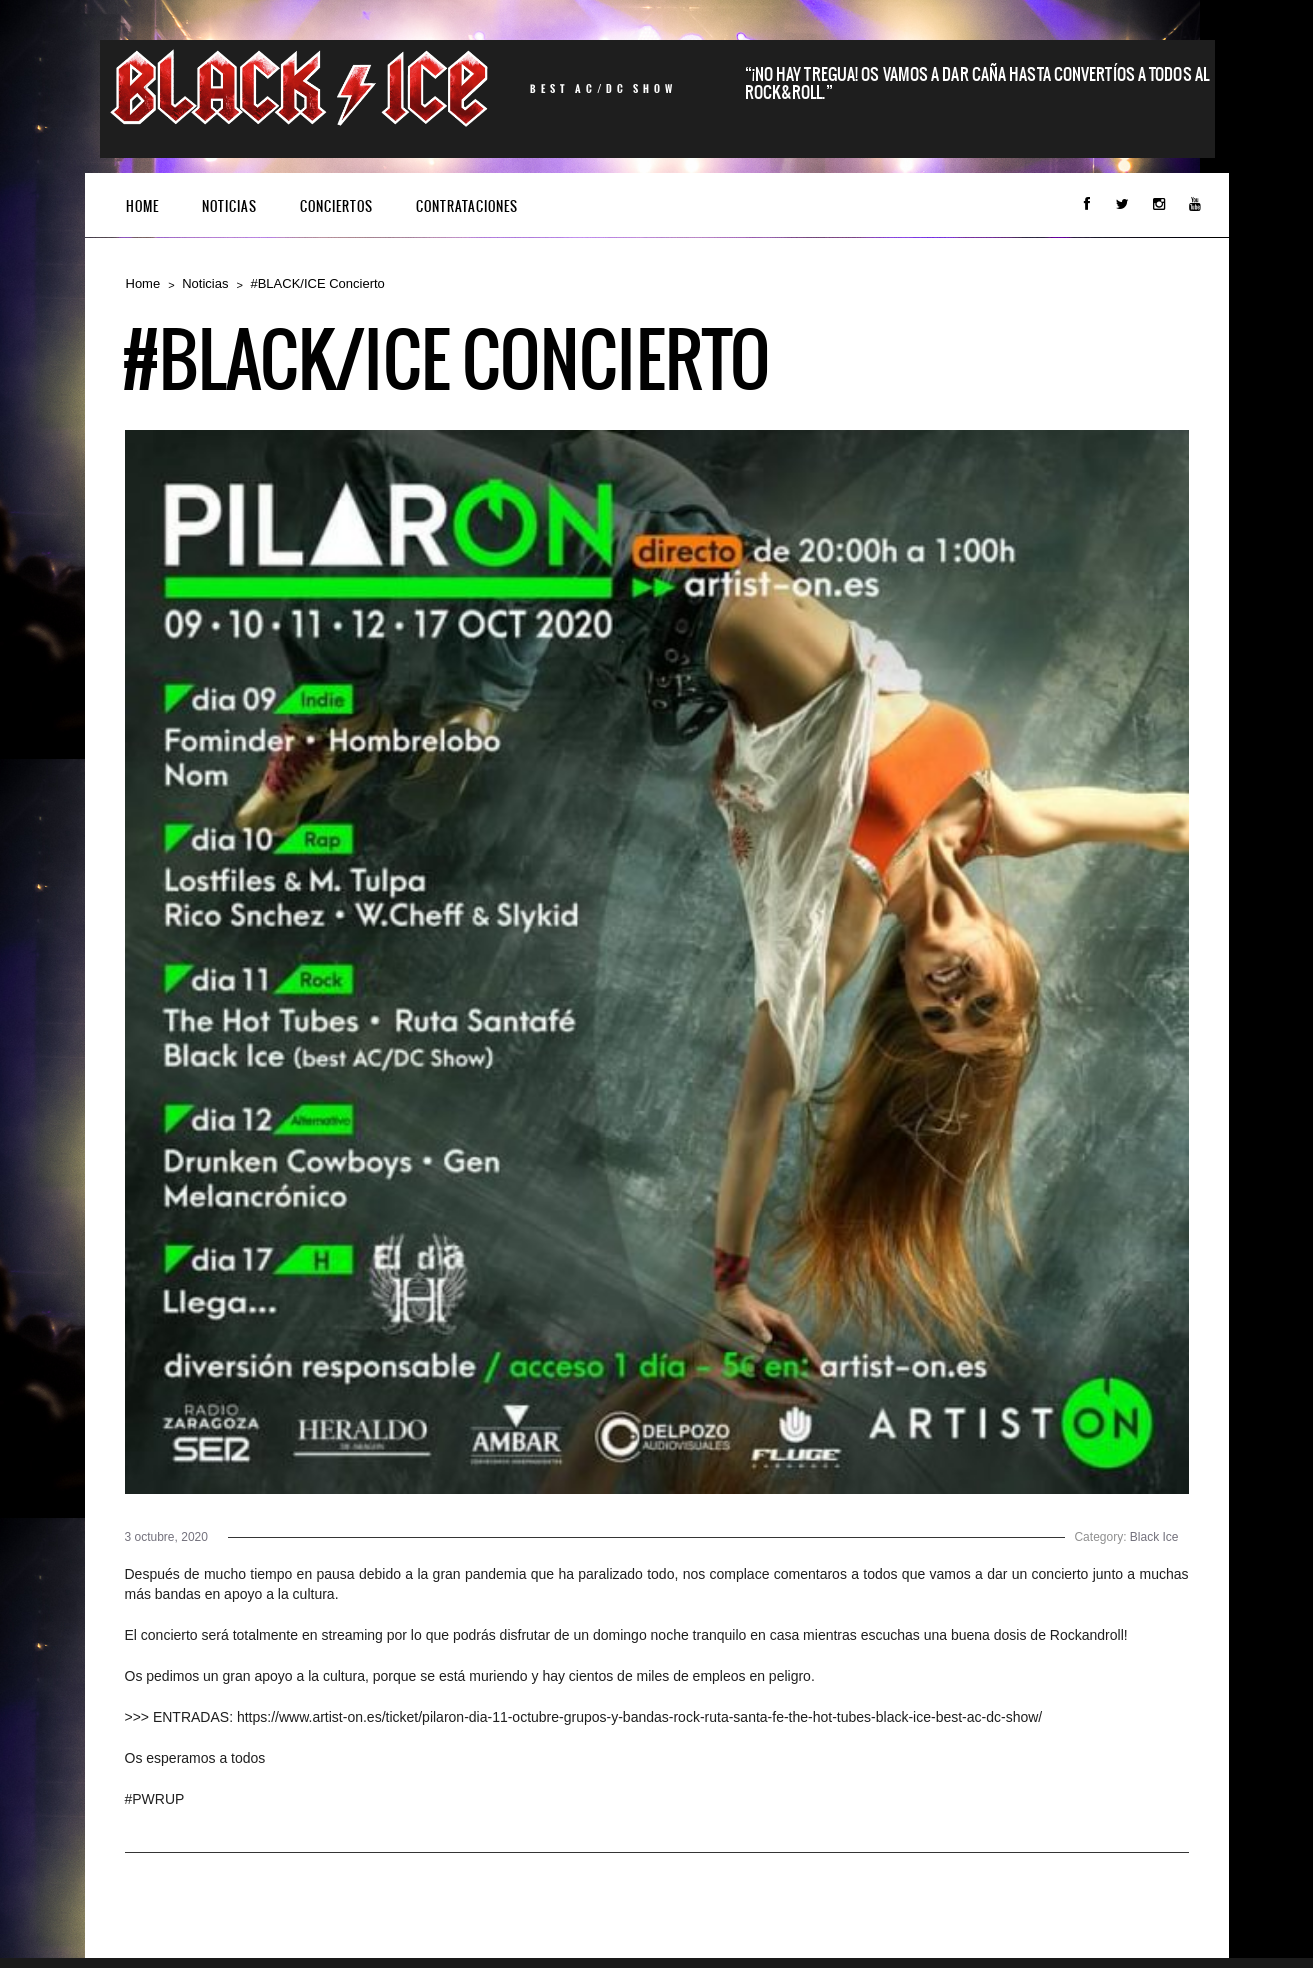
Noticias (229, 206)
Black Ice (1154, 1537)
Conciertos (336, 206)
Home (142, 206)
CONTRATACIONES (467, 206)
